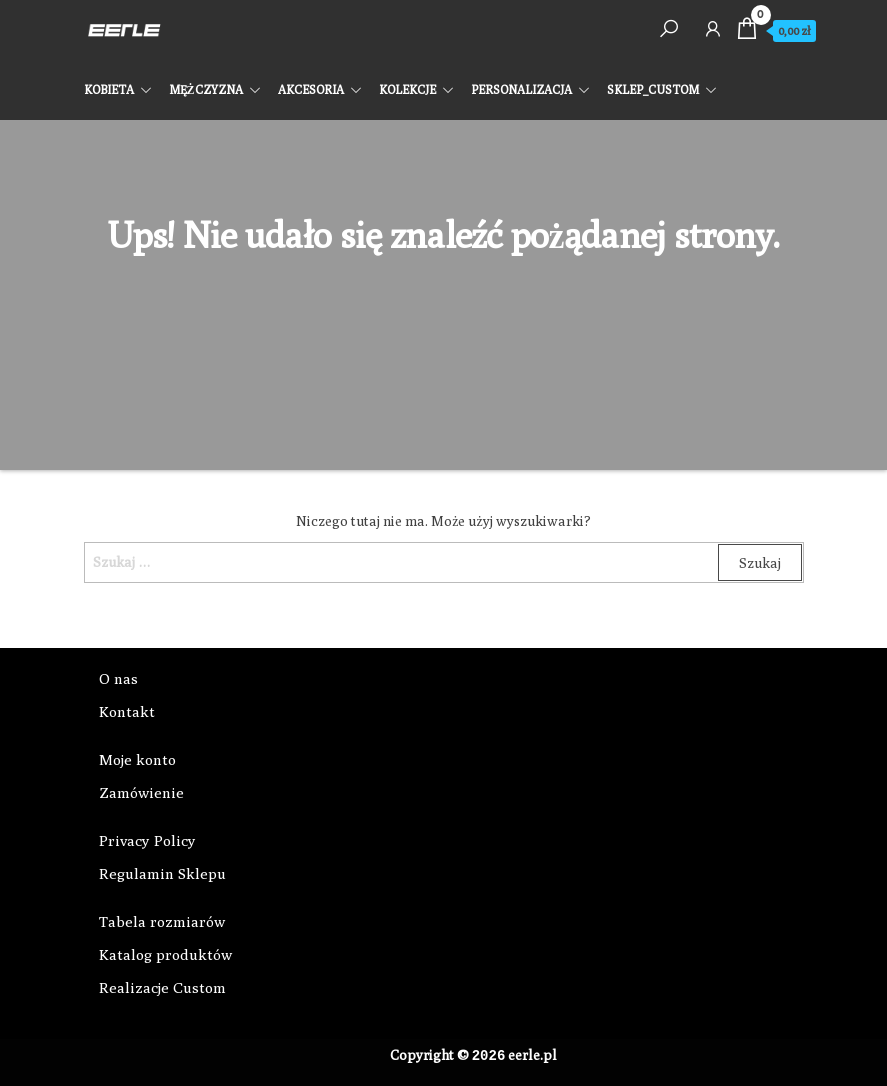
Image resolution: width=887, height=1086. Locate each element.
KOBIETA (109, 89)
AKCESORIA (311, 89)
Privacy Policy (147, 840)
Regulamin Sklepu (162, 873)
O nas (118, 678)
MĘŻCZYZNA (206, 89)
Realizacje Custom (162, 987)
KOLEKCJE (407, 89)
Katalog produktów (165, 954)
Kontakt (127, 711)
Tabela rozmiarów (162, 921)
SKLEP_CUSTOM (653, 89)
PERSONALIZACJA (521, 89)
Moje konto (137, 759)
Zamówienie (141, 792)
